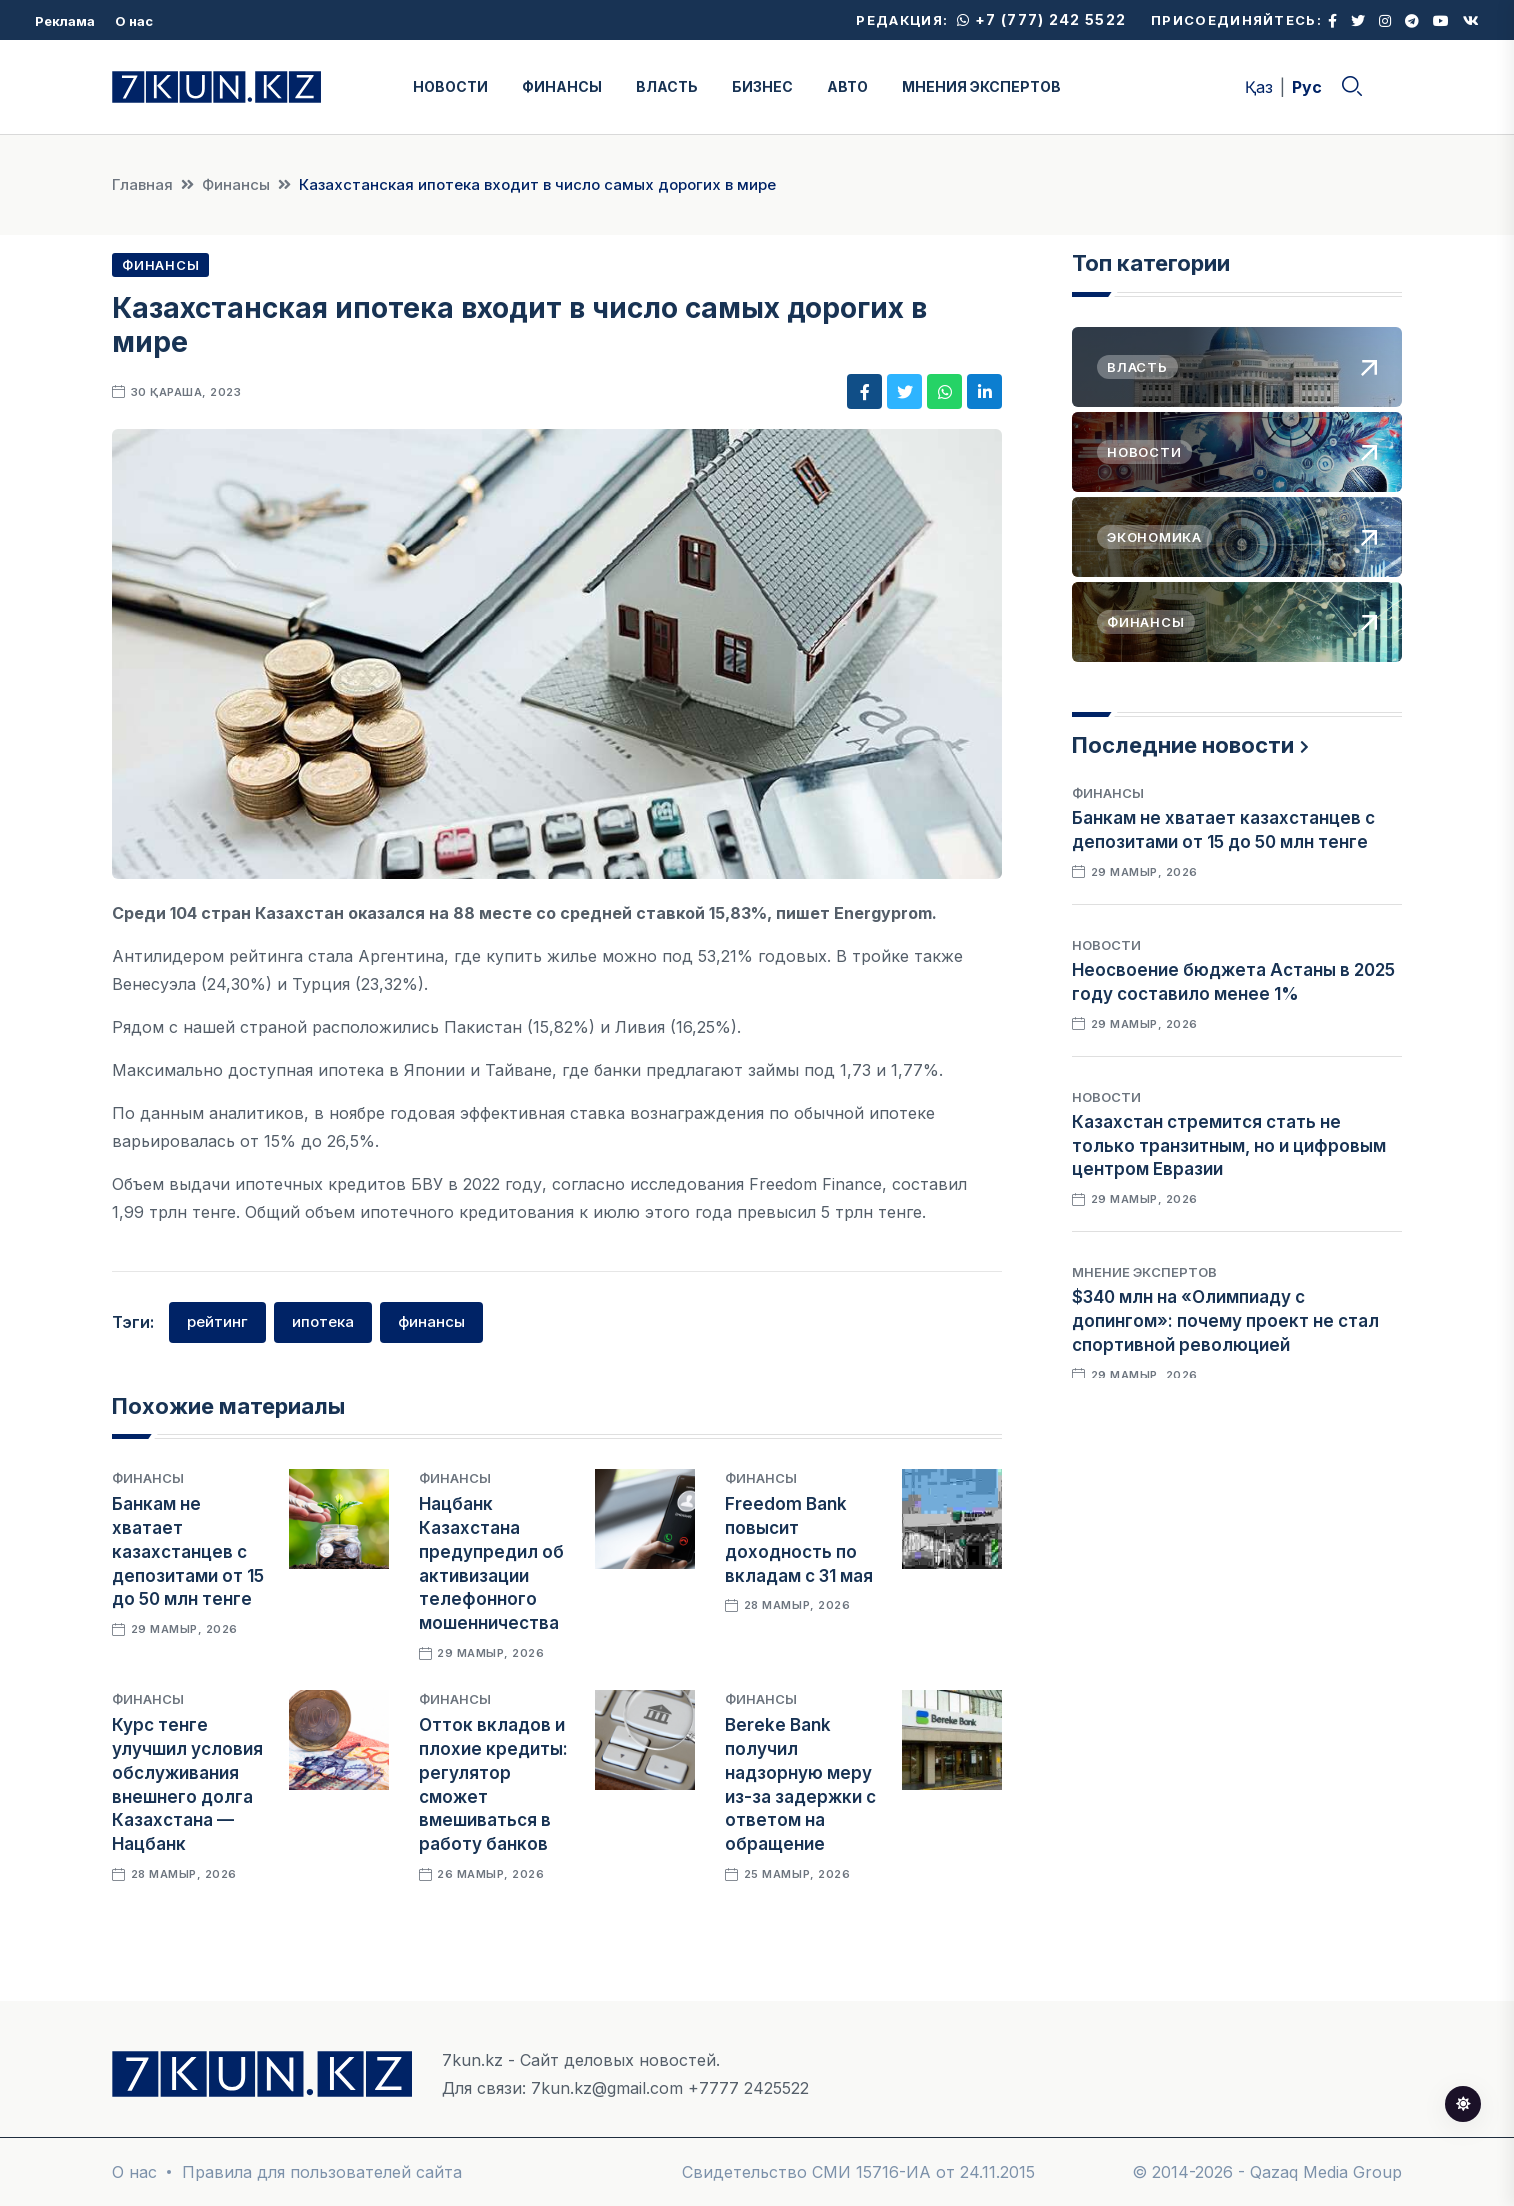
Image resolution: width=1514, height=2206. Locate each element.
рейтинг (217, 1321)
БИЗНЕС (762, 86)
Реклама (65, 21)
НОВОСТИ (450, 86)
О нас (134, 21)
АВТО (847, 86)
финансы (431, 1321)
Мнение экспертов (1144, 1272)
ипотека (323, 1321)
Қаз (1259, 87)
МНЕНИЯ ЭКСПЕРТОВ (981, 86)
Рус (1307, 87)
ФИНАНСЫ (562, 86)
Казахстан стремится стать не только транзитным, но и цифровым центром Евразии (1229, 1146)
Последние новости (1183, 745)
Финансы (236, 184)
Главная (142, 184)
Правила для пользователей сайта (322, 2172)
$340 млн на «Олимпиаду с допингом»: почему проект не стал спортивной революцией (1225, 1321)
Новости (1106, 945)
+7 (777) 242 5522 (1041, 19)
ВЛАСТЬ (667, 86)
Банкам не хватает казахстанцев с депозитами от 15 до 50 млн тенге (188, 1551)
